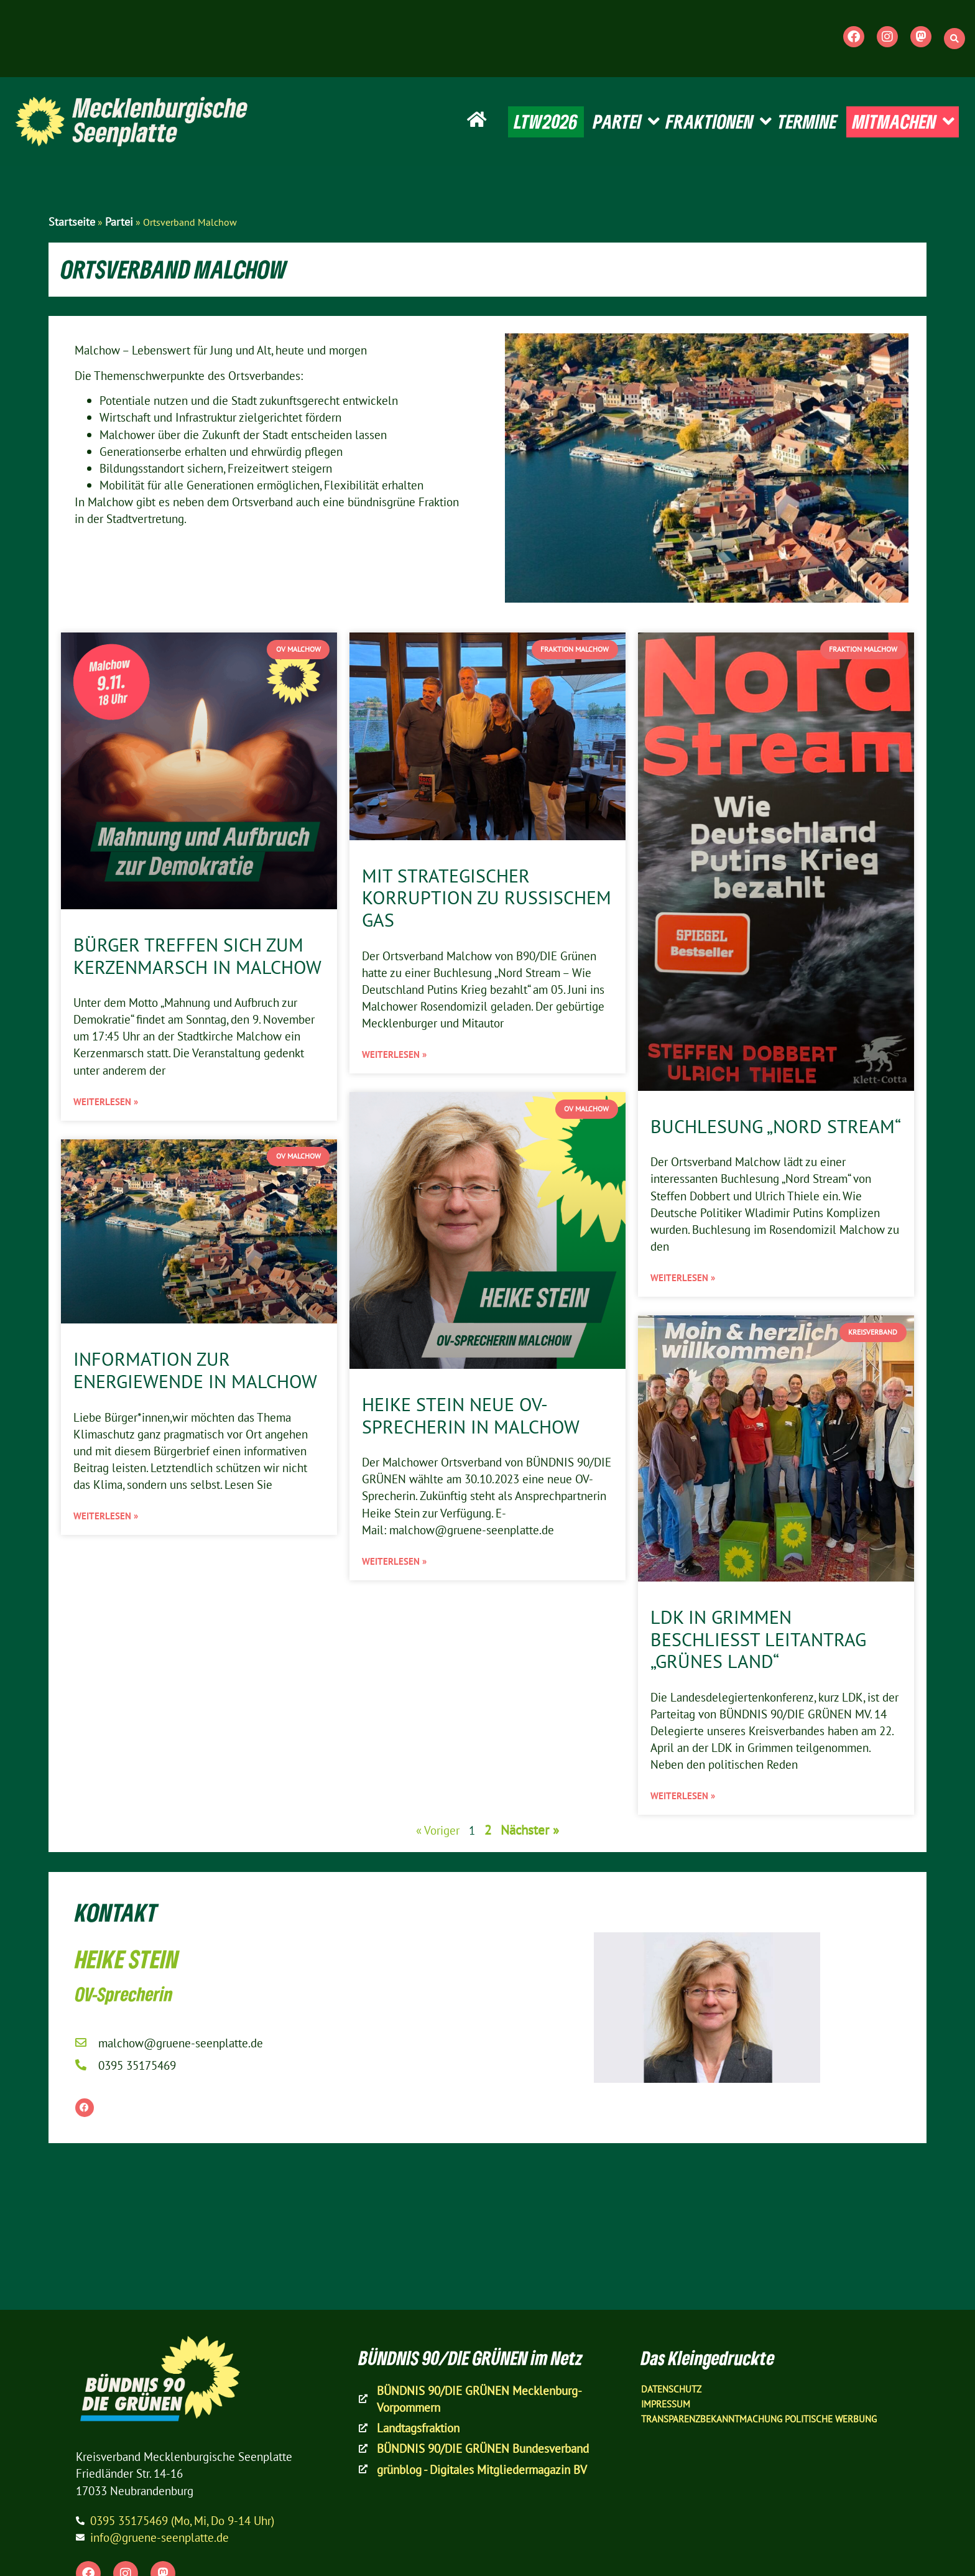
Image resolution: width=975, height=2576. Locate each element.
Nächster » (530, 1829)
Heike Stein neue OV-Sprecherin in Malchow (471, 1415)
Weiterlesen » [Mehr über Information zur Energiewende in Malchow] (105, 1516)
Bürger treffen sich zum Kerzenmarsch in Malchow (197, 956)
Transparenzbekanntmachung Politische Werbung (759, 2419)
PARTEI (626, 121)
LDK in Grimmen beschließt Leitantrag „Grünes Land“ (758, 1639)
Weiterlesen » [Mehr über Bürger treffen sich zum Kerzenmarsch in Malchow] (105, 1102)
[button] (954, 38)
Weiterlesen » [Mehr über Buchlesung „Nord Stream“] (682, 1278)
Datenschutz (671, 2389)
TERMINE (807, 121)
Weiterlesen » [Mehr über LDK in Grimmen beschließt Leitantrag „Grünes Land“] (682, 1796)
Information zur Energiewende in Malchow (195, 1370)
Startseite (72, 222)
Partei (119, 222)
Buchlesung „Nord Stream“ (775, 1126)
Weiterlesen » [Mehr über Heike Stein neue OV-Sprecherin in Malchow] (394, 1561)
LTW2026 (546, 121)
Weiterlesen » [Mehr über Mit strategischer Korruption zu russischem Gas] (394, 1054)
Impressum (665, 2404)
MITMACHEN (903, 121)
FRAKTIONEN (719, 121)
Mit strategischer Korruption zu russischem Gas (486, 898)
